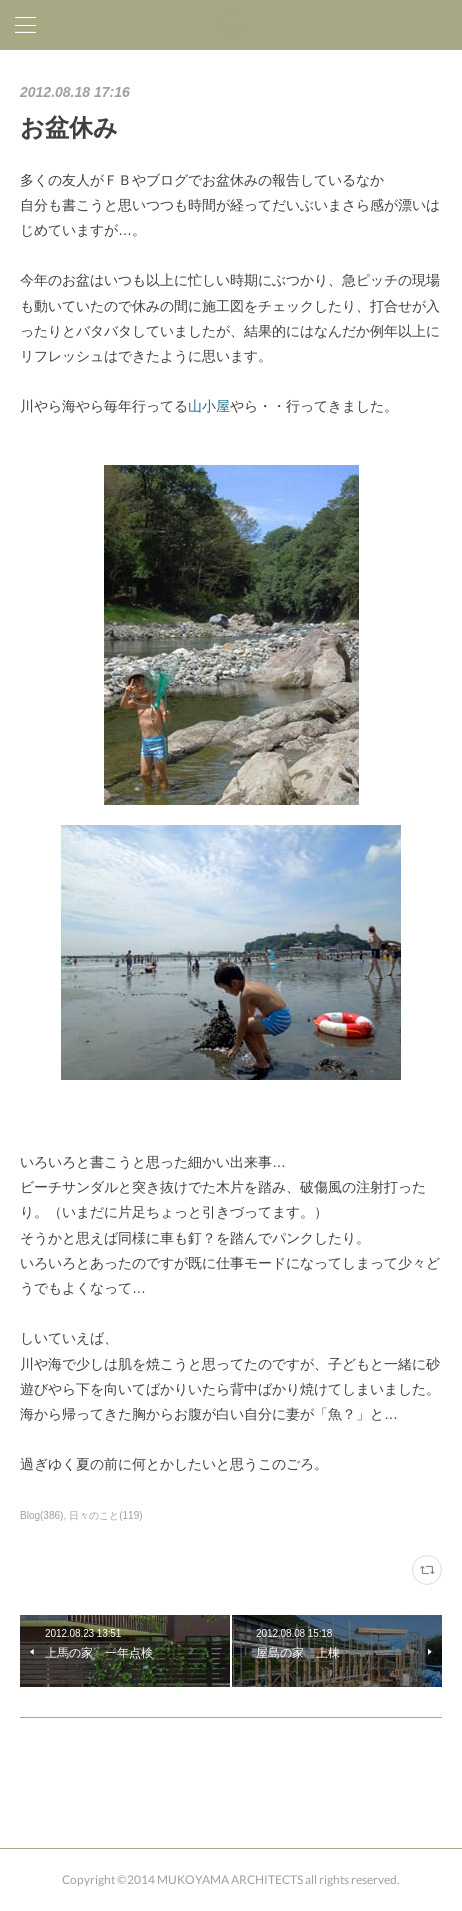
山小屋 (209, 406)
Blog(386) (41, 1515)
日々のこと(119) (105, 1515)
